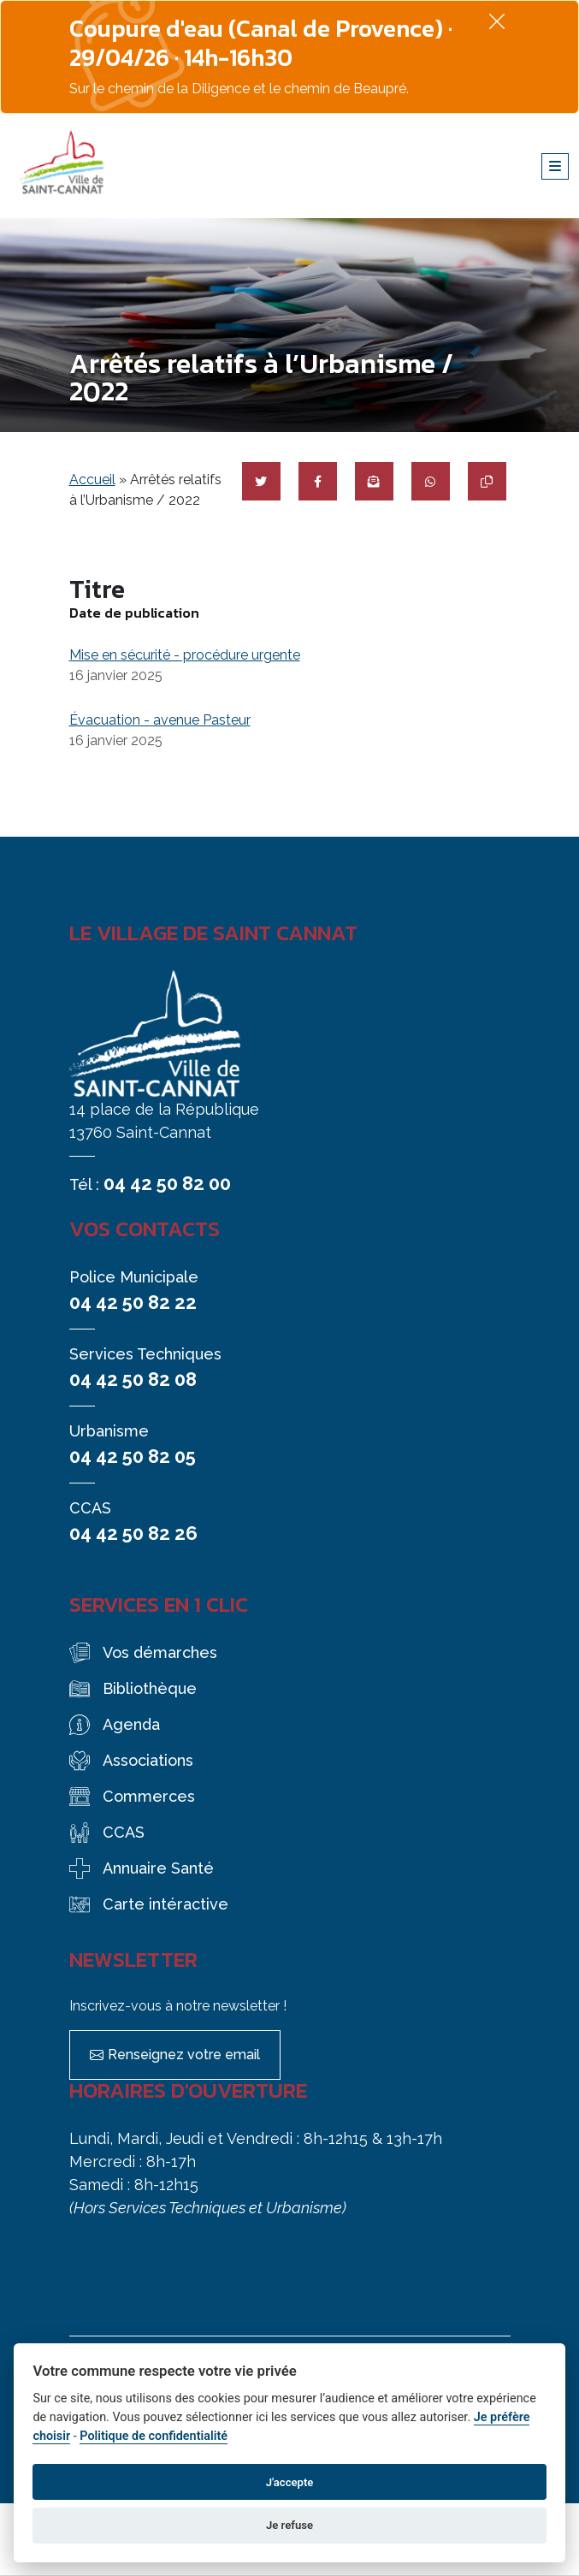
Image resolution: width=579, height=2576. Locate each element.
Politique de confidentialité (153, 2436)
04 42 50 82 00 (167, 1183)
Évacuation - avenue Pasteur (160, 720)
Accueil (92, 479)
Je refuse (289, 2525)
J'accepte (290, 2482)
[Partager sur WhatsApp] (430, 481)
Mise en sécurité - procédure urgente (184, 655)
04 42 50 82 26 (133, 1533)
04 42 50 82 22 (133, 1302)
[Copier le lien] (487, 481)
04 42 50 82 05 (132, 1456)
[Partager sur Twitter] (261, 481)
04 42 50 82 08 (133, 1379)
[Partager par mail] (374, 481)
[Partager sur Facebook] (317, 481)
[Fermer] (497, 21)
